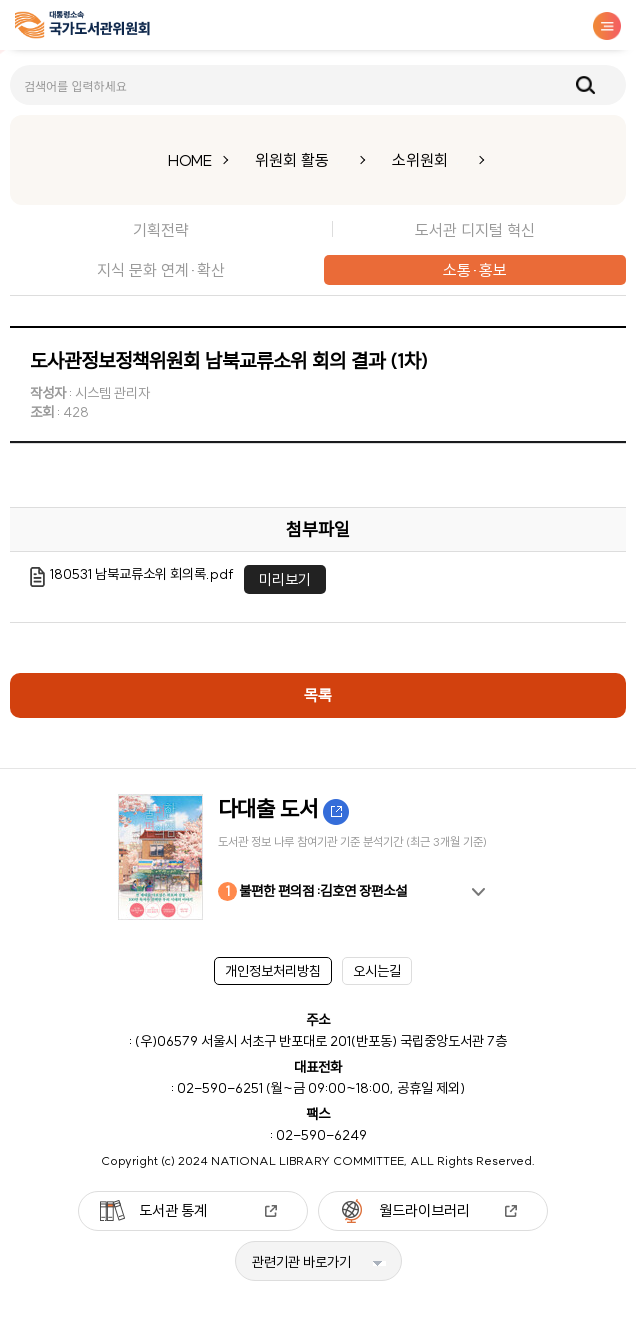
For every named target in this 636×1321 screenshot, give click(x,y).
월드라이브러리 (424, 1210)
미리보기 (285, 579)
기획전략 (161, 230)
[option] (318, 857)
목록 (318, 695)
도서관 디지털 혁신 (475, 230)
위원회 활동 (292, 160)
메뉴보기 (607, 26)
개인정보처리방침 (273, 971)
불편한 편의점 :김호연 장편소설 (312, 891)
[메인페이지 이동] (82, 28)
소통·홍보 (475, 270)
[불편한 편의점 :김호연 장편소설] (318, 857)
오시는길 (377, 971)
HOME (190, 160)
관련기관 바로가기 (301, 1262)
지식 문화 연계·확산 (161, 270)
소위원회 (420, 160)
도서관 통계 (173, 1210)
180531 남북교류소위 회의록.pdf (142, 574)
